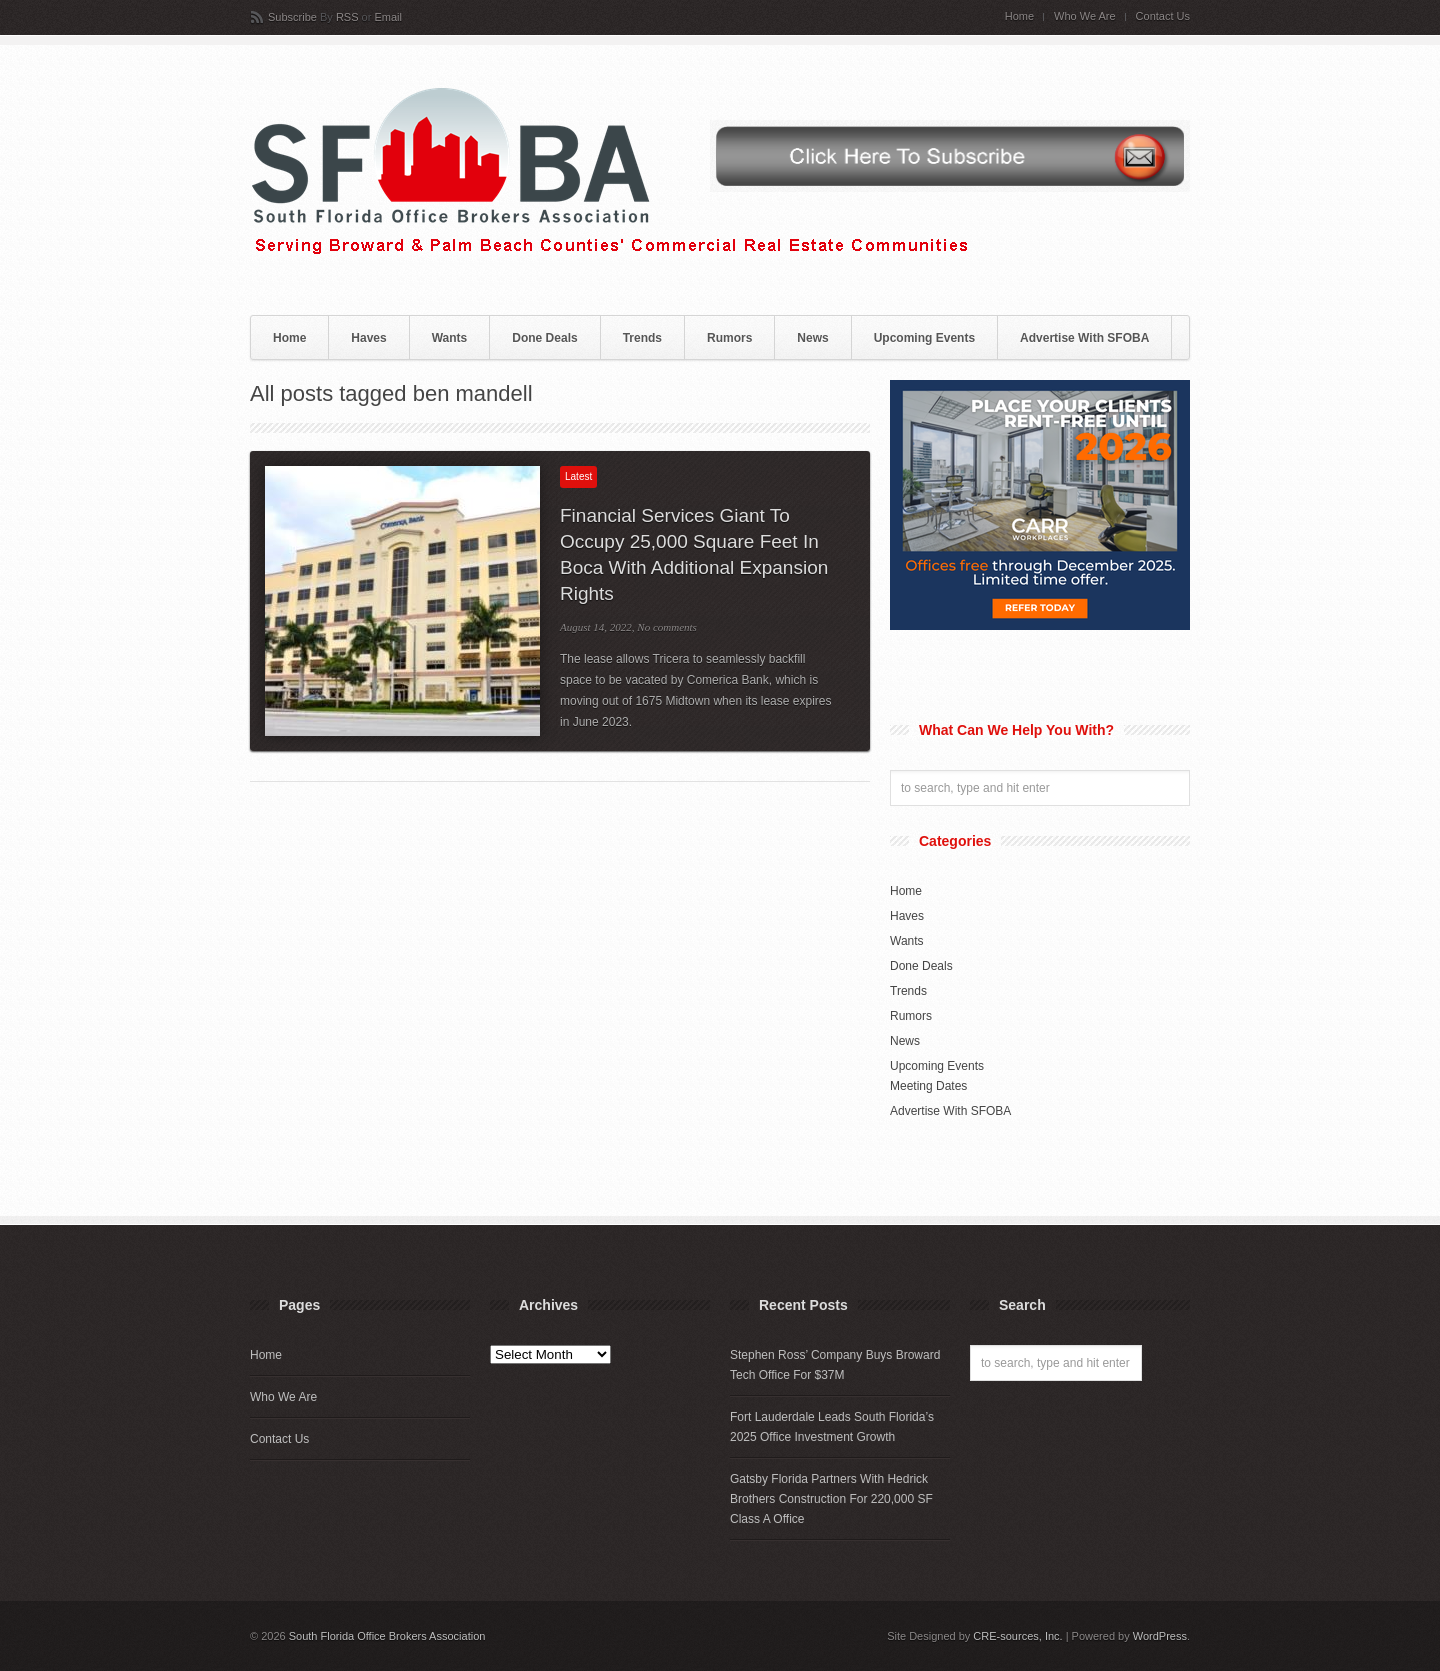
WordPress (1160, 1636)
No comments (667, 627)
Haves (368, 338)
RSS (347, 17)
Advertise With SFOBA (1084, 338)
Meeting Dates (928, 1086)
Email (388, 17)
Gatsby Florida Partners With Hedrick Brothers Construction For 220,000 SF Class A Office (831, 1499)
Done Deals (544, 338)
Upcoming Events (924, 338)
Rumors (729, 338)
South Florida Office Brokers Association (387, 1636)
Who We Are (1085, 16)
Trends (642, 338)
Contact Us (1163, 16)
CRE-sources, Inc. (1017, 1636)
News (812, 338)
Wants (450, 338)
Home (1019, 16)
